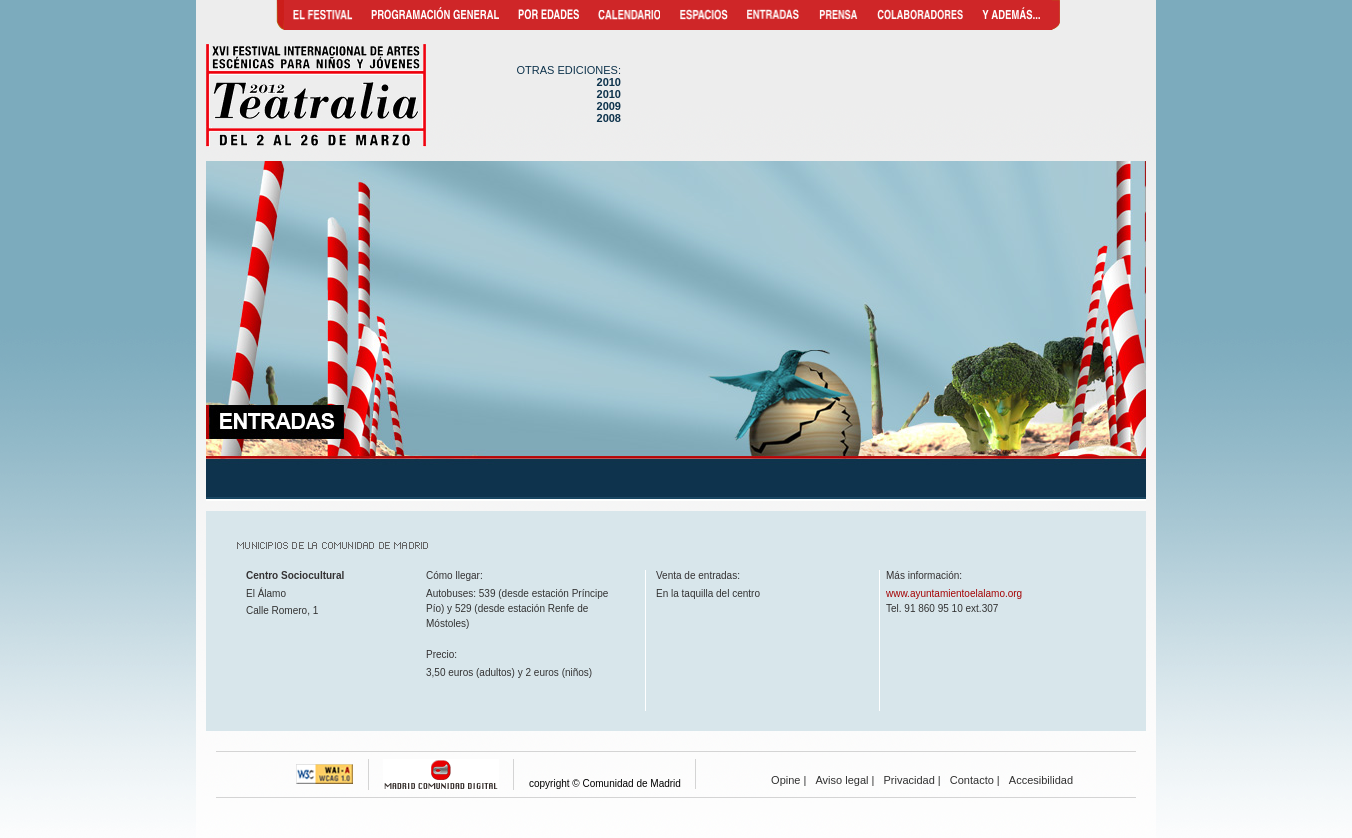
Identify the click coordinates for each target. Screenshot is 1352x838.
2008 (609, 118)
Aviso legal (841, 780)
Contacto (972, 780)
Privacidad (908, 780)
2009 (609, 106)
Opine (785, 780)
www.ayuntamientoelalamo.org (954, 593)
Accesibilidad (1041, 780)
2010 (609, 82)
